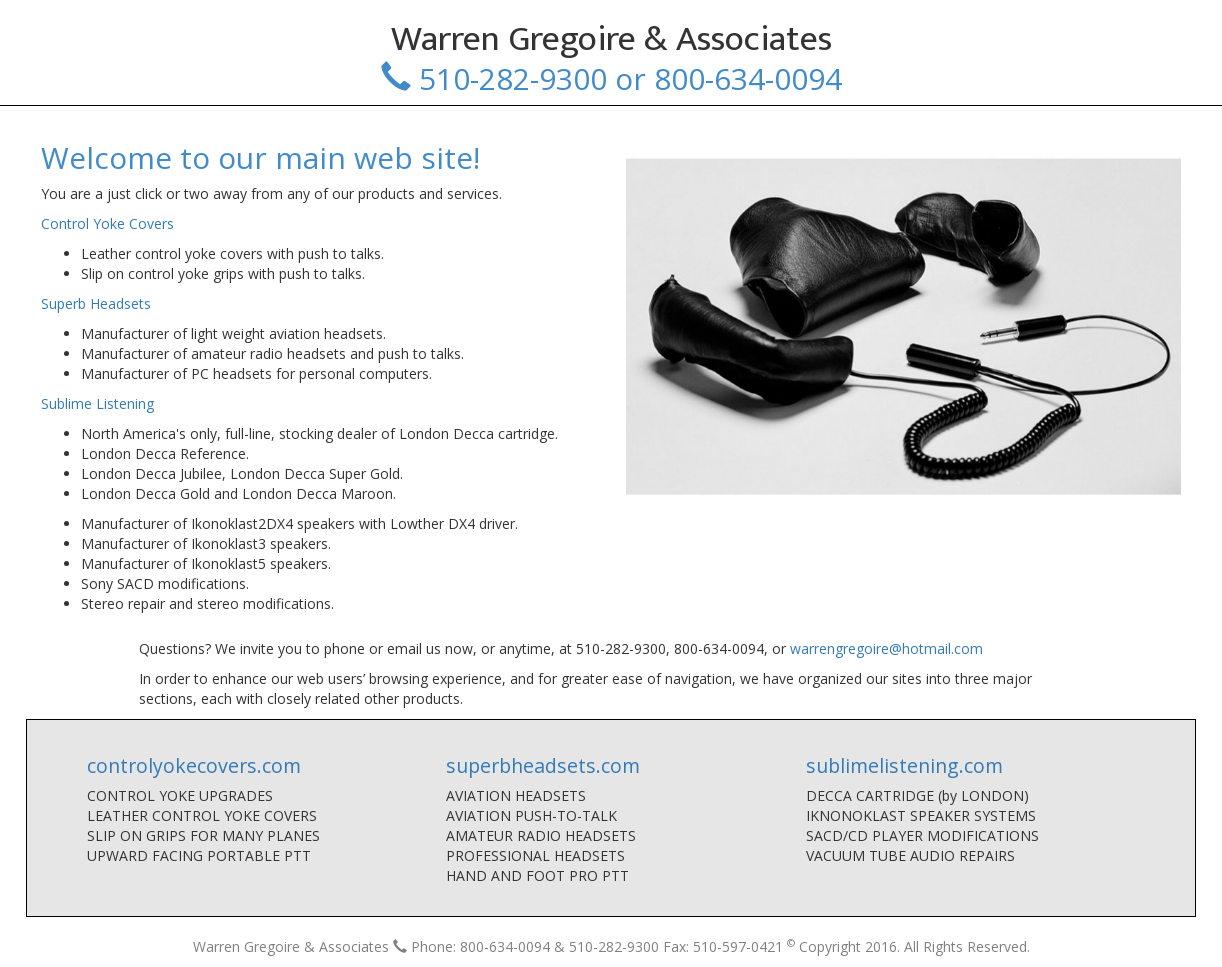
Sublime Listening (97, 403)
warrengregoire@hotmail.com (886, 648)
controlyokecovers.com (194, 765)
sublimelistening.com (904, 765)
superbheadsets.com (543, 765)
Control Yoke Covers (107, 223)
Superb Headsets (96, 303)
